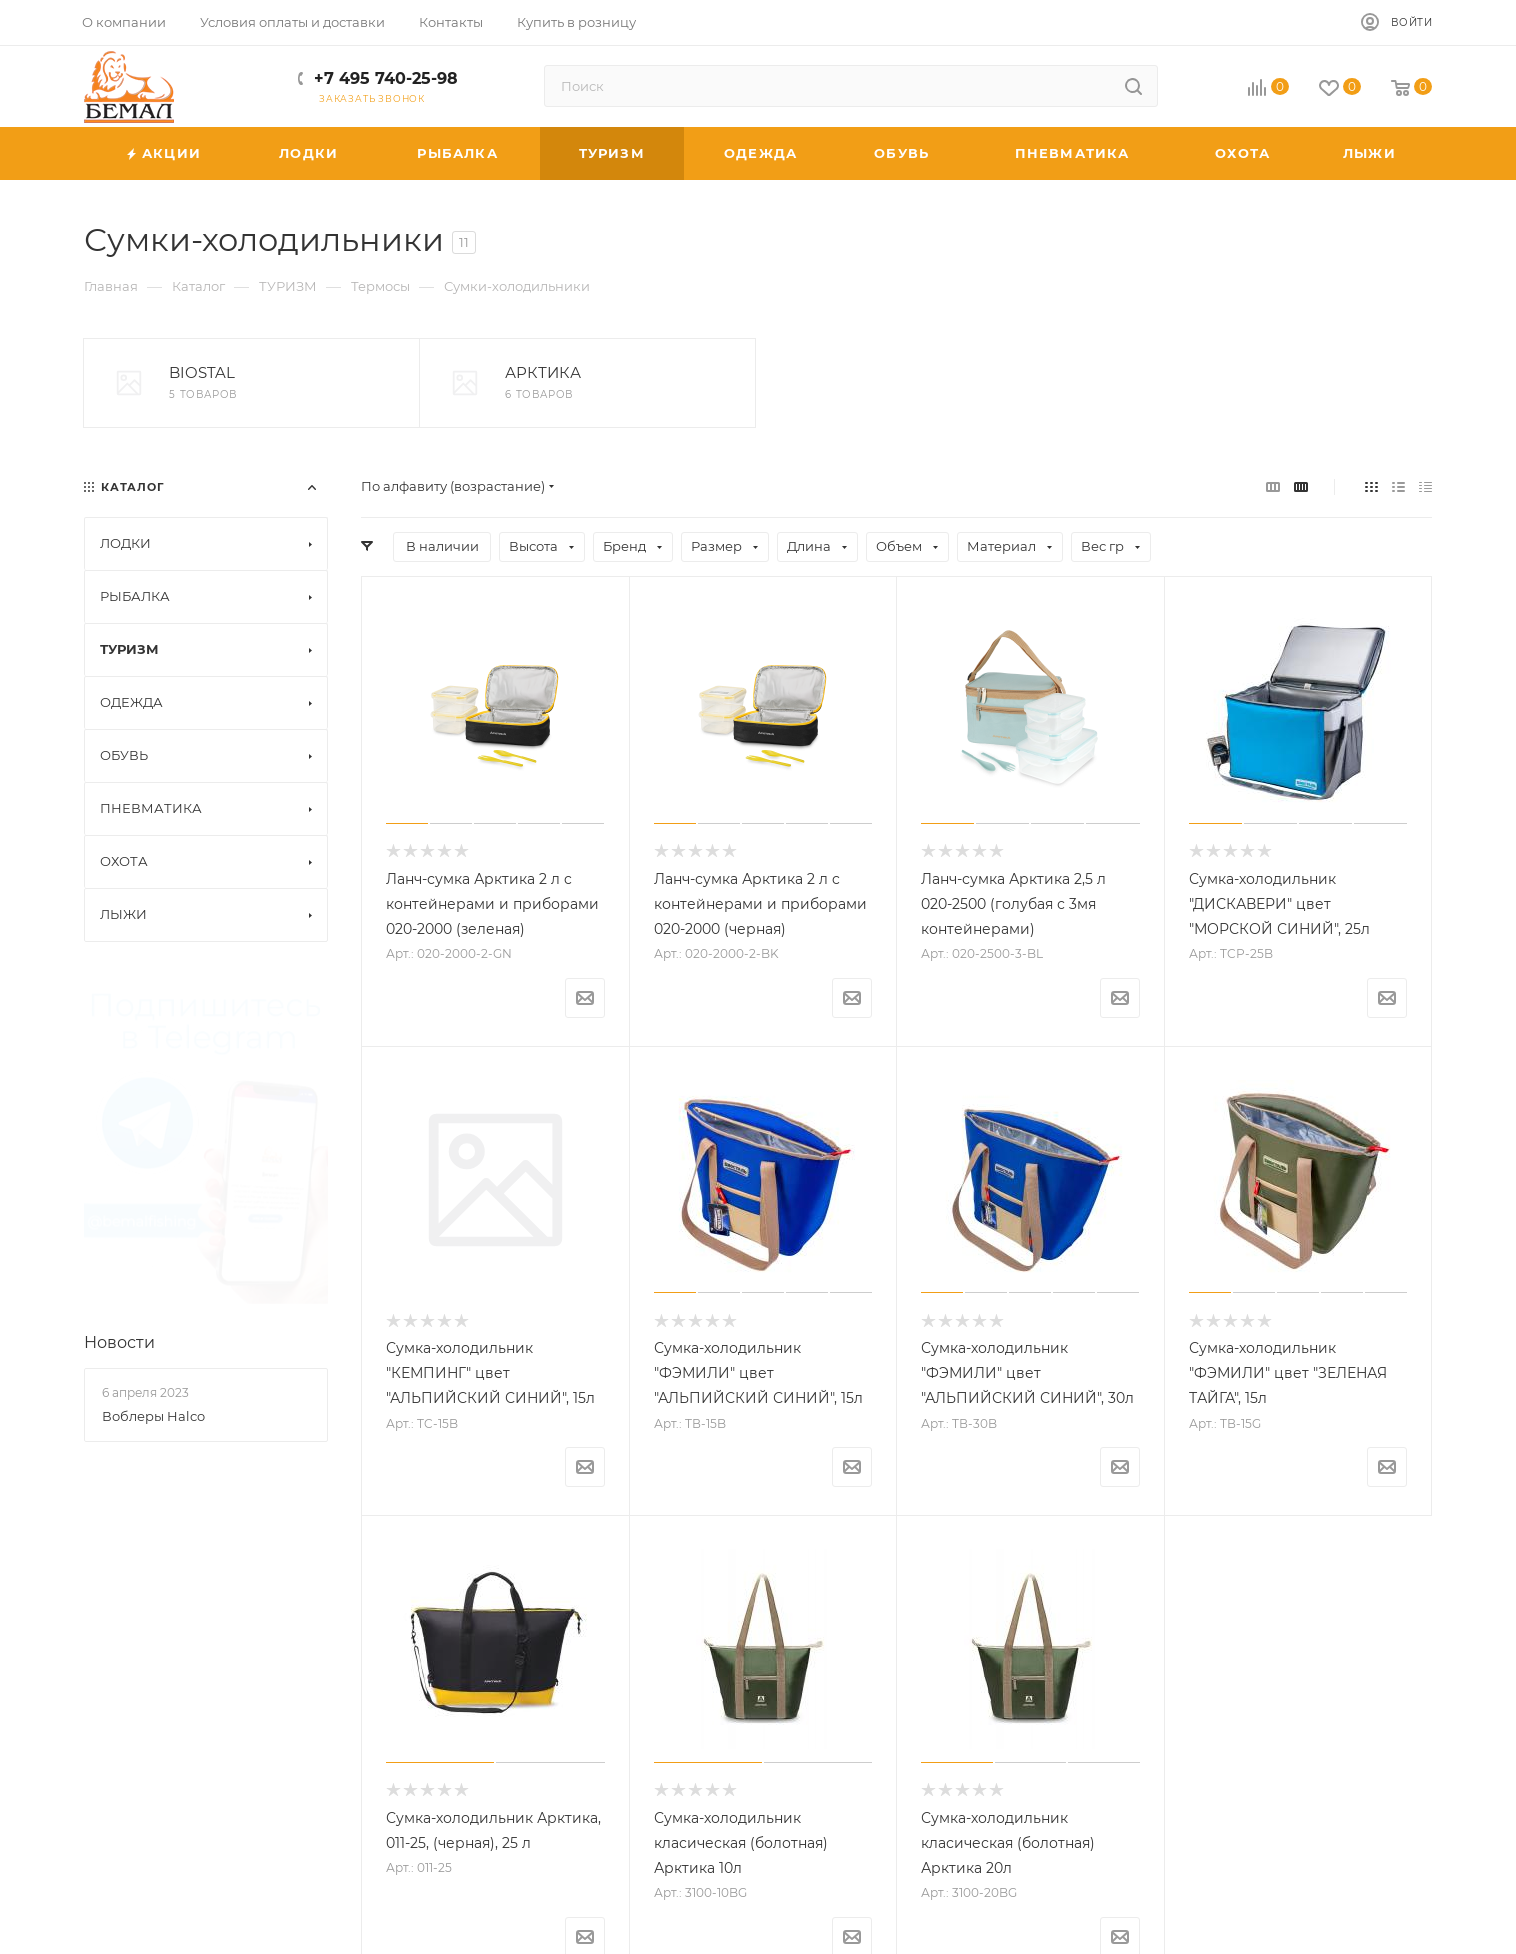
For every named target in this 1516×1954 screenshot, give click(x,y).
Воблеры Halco (153, 1088)
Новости (119, 1013)
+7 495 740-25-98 (386, 78)
